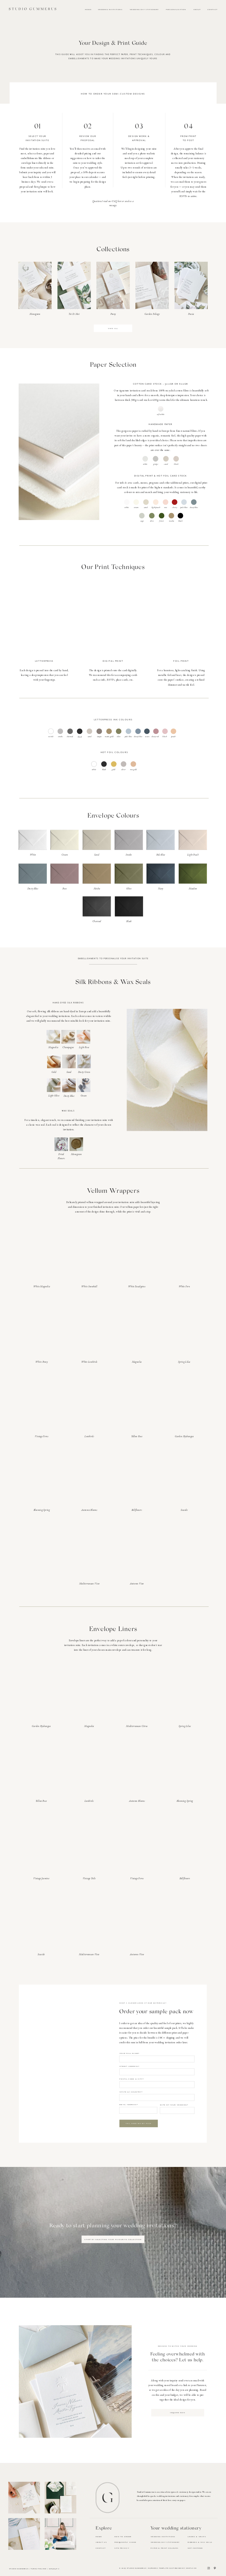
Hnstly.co (191, 2568)
